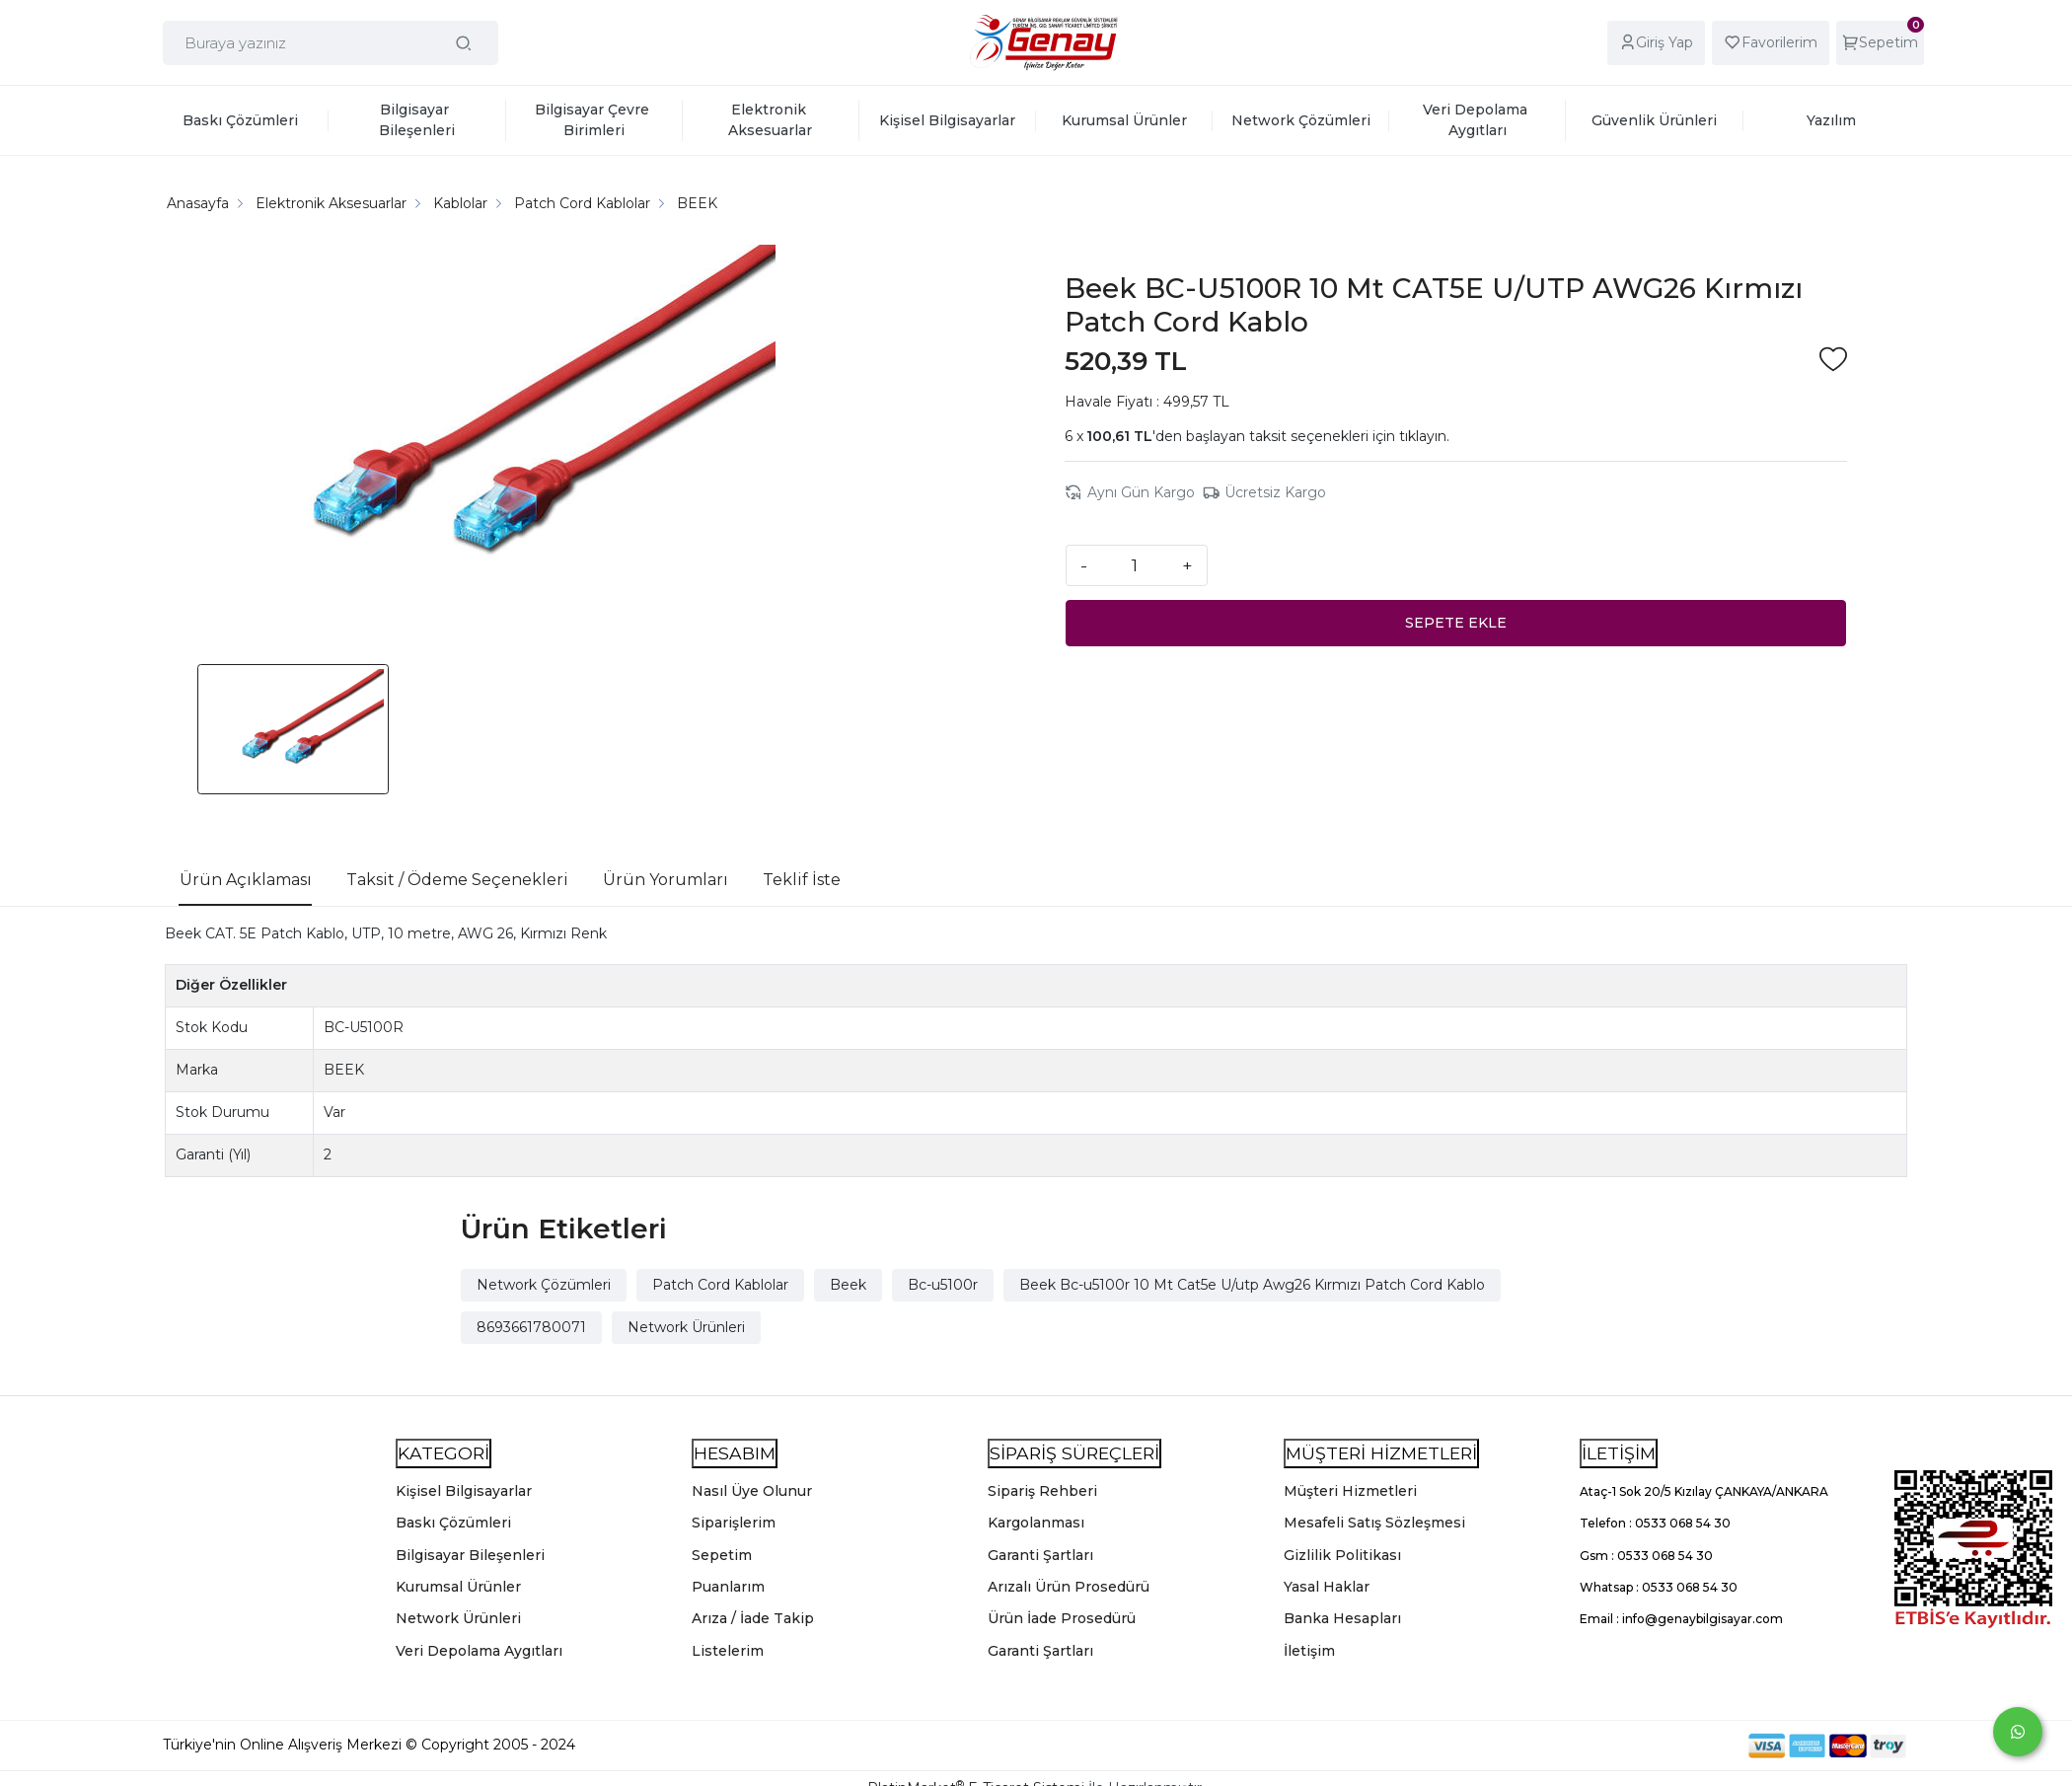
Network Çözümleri (544, 1285)
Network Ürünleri (686, 1327)
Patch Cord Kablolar (720, 1285)
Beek (848, 1285)
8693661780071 (531, 1327)
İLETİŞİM (1619, 1453)
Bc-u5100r (943, 1285)
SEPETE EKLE (1456, 623)
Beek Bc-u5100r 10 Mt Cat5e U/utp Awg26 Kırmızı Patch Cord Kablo (1252, 1285)
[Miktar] (1134, 565)
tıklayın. (1424, 436)
